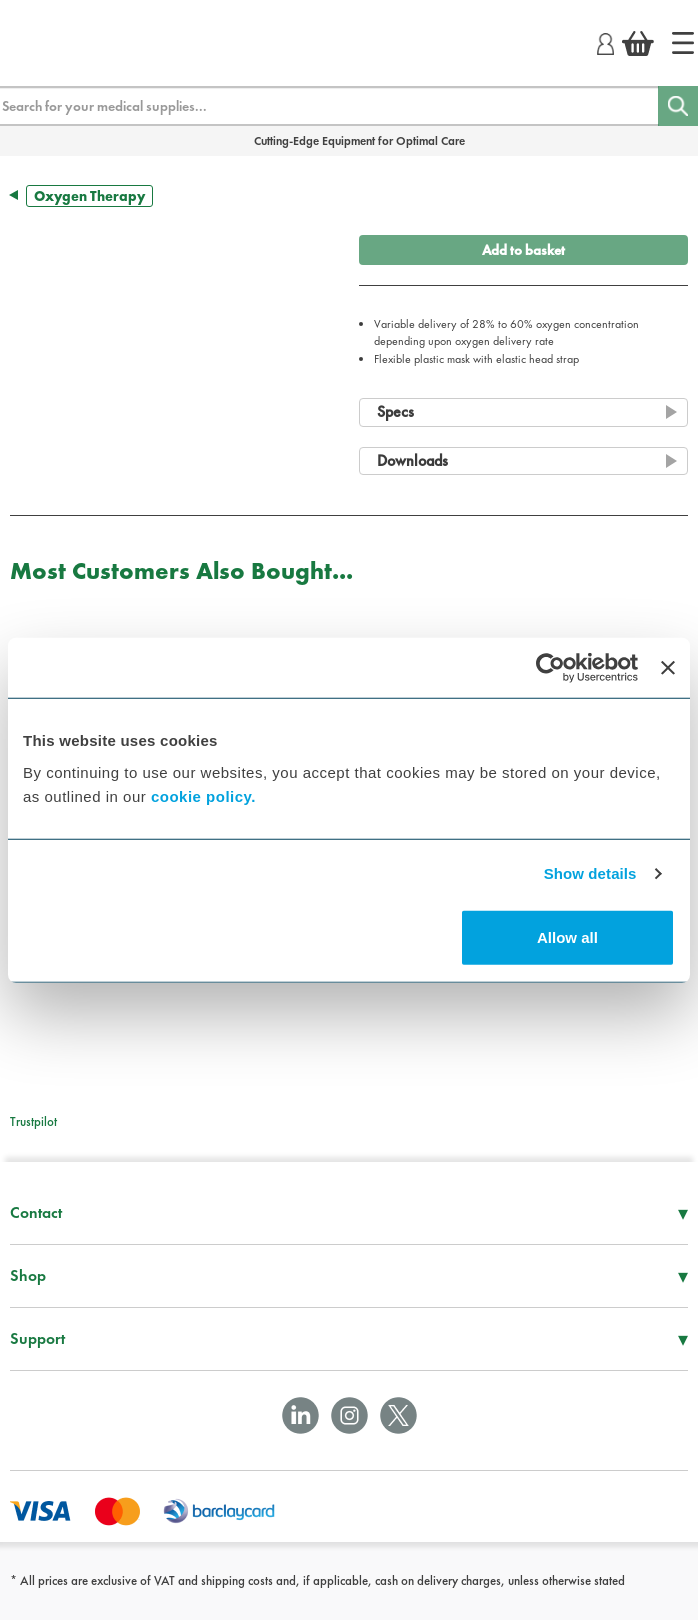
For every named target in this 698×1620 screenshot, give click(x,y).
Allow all (567, 936)
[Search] (678, 106)
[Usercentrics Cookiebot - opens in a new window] (550, 668)
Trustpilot (33, 1121)
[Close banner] (668, 668)
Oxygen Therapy (89, 196)
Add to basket (523, 250)
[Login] (605, 41)
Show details (590, 873)
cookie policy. (203, 795)
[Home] (683, 43)
